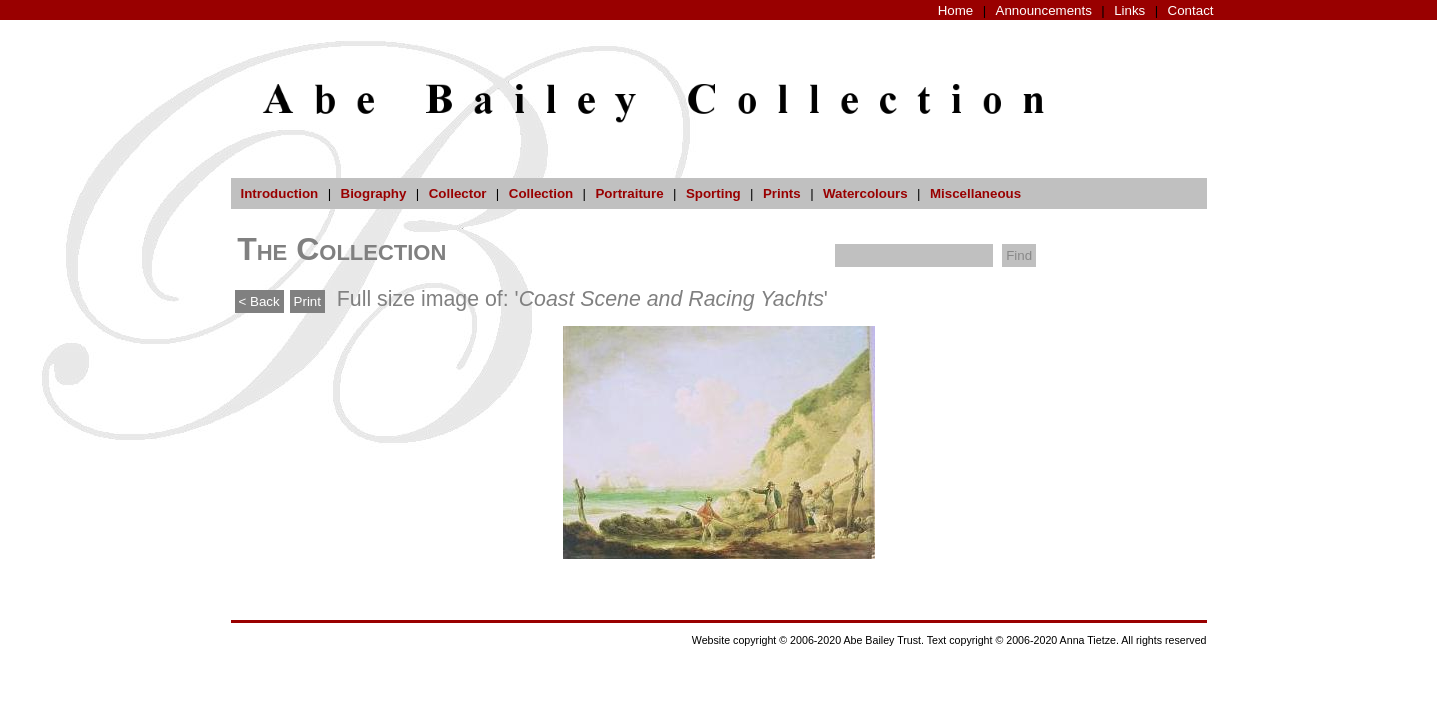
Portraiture (629, 193)
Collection (541, 193)
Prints (782, 193)
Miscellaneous (975, 193)
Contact (1191, 10)
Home (956, 10)
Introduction (280, 193)
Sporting (713, 193)
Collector (458, 193)
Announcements (1044, 10)
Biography (374, 193)
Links (1129, 10)
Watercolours (865, 193)
